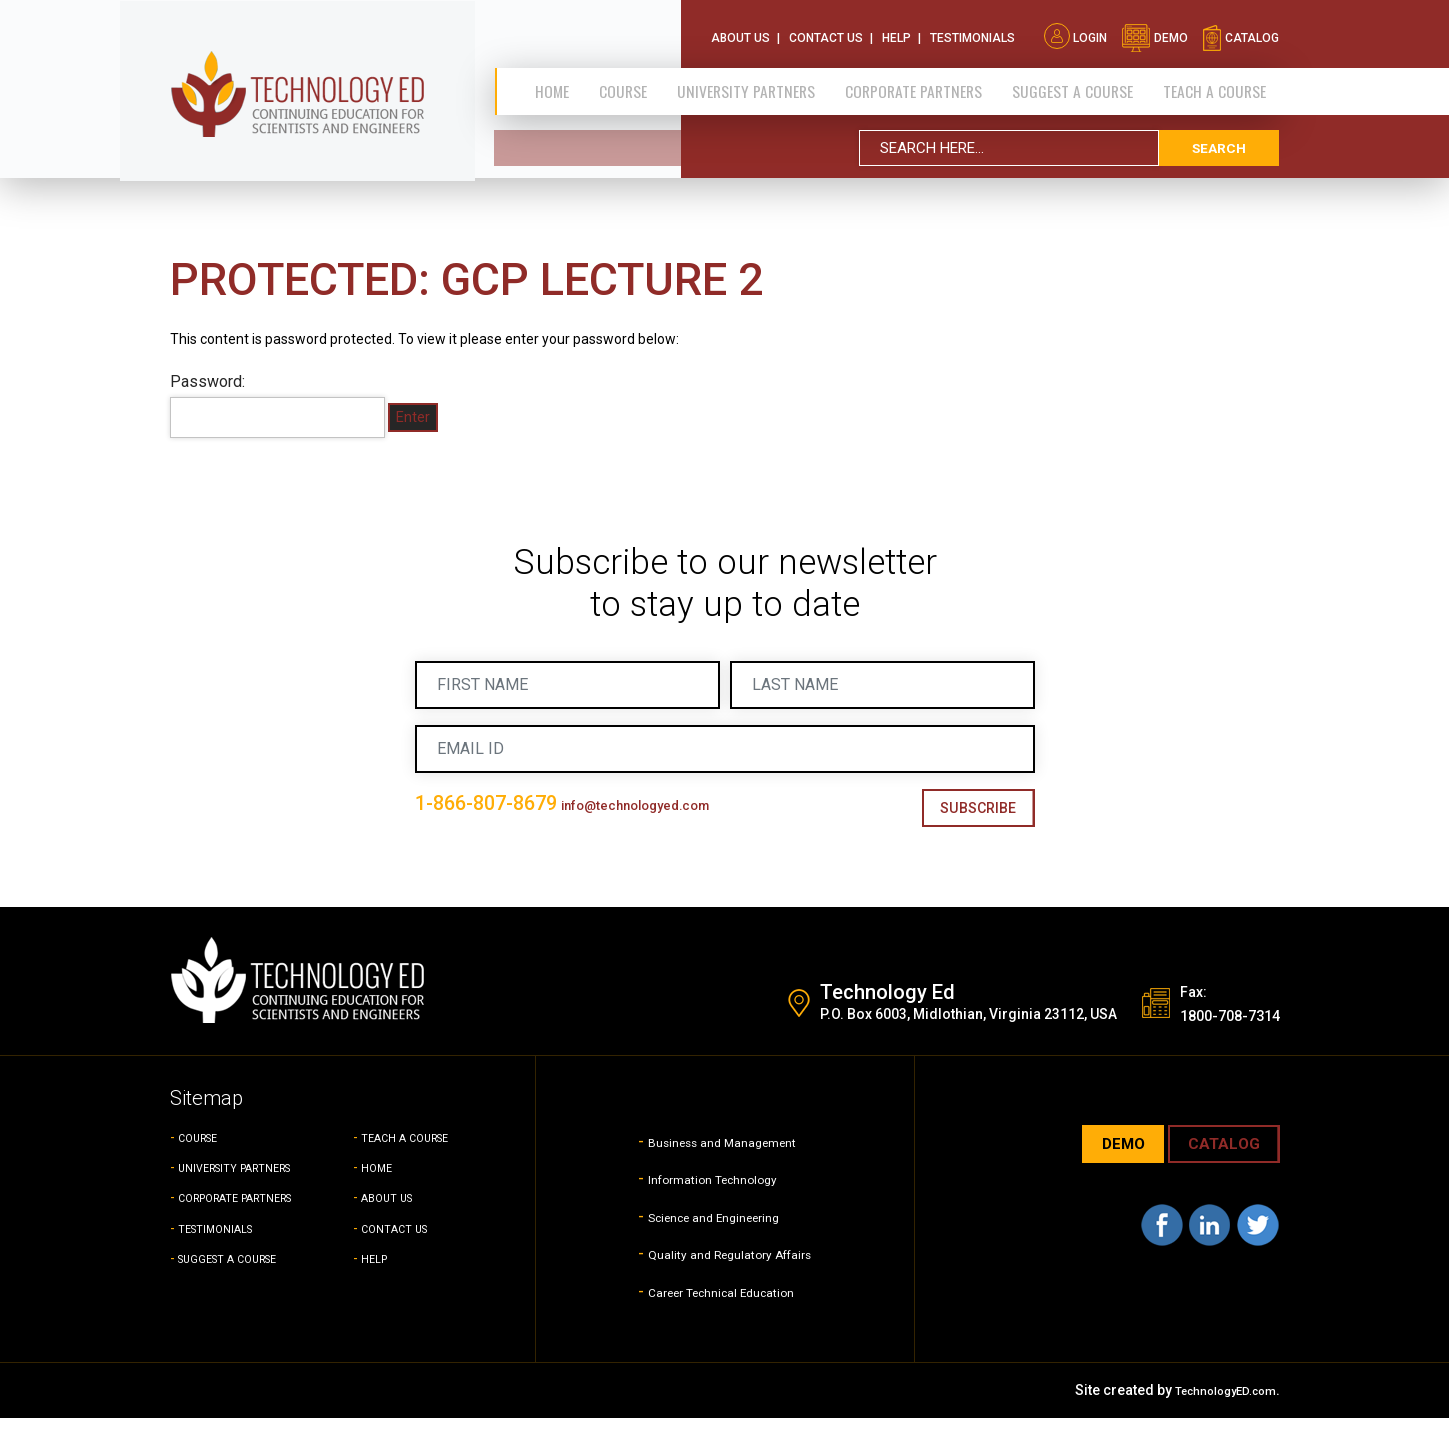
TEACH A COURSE (1215, 82)
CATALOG (1217, 1170)
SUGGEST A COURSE (1075, 82)
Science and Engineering (711, 1240)
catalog (1240, 30)
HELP (377, 1283)
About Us (740, 30)
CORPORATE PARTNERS (915, 82)
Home (561, 82)
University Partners (747, 82)
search (1219, 139)
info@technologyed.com (502, 838)
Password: (277, 405)
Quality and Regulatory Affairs (730, 1278)
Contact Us (826, 30)
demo (1154, 30)
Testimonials (972, 30)
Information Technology (708, 1203)
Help (896, 30)
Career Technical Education (721, 1315)
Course (626, 82)
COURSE (205, 1162)
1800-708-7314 (1212, 1039)
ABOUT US (395, 1223)
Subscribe (970, 809)
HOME (380, 1193)
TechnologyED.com (1212, 1415)
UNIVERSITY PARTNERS (253, 1193)
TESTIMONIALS (227, 1253)
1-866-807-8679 (523, 803)
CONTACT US (403, 1253)
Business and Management (721, 1165)
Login (1075, 30)
